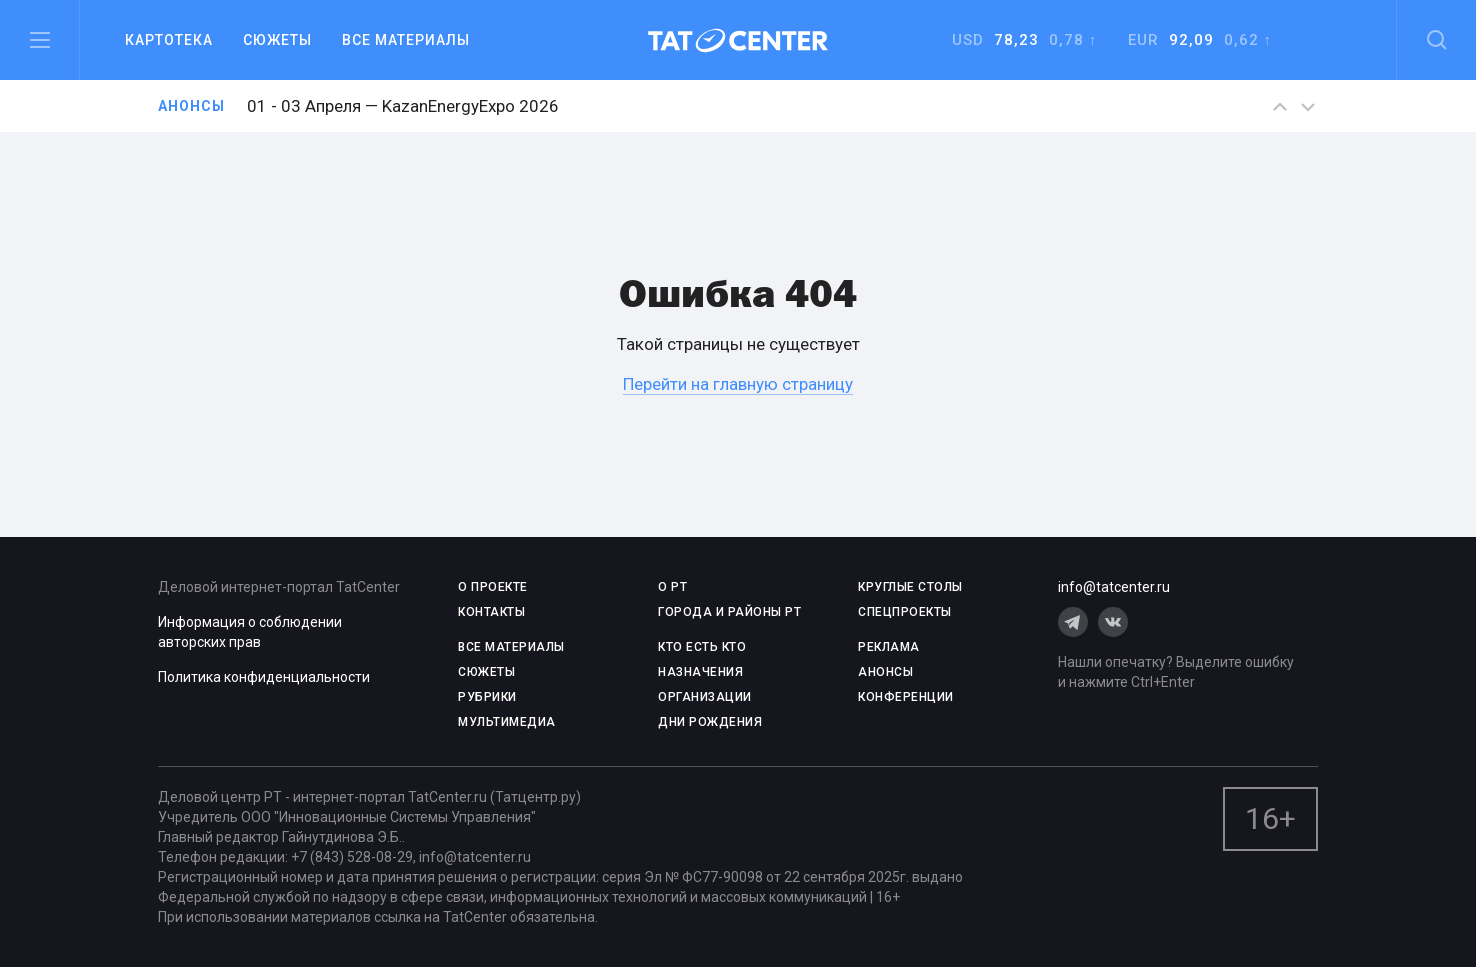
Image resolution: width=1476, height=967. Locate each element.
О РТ (672, 587)
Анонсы (191, 106)
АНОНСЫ (885, 672)
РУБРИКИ (487, 697)
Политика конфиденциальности (264, 677)
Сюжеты (277, 40)
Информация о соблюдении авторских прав (250, 632)
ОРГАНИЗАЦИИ (705, 697)
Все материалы (406, 40)
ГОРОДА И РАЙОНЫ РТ (729, 612)
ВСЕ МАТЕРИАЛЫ (511, 647)
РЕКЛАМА (889, 647)
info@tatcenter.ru (1114, 587)
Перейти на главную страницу (738, 384)
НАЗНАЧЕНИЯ (700, 672)
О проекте (493, 587)
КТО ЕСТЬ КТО (702, 647)
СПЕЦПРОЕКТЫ (905, 612)
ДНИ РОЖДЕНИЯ (710, 722)
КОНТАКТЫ (491, 612)
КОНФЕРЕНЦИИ (906, 697)
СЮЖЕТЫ (486, 672)
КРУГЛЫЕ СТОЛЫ (910, 587)
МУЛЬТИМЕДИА (507, 722)
